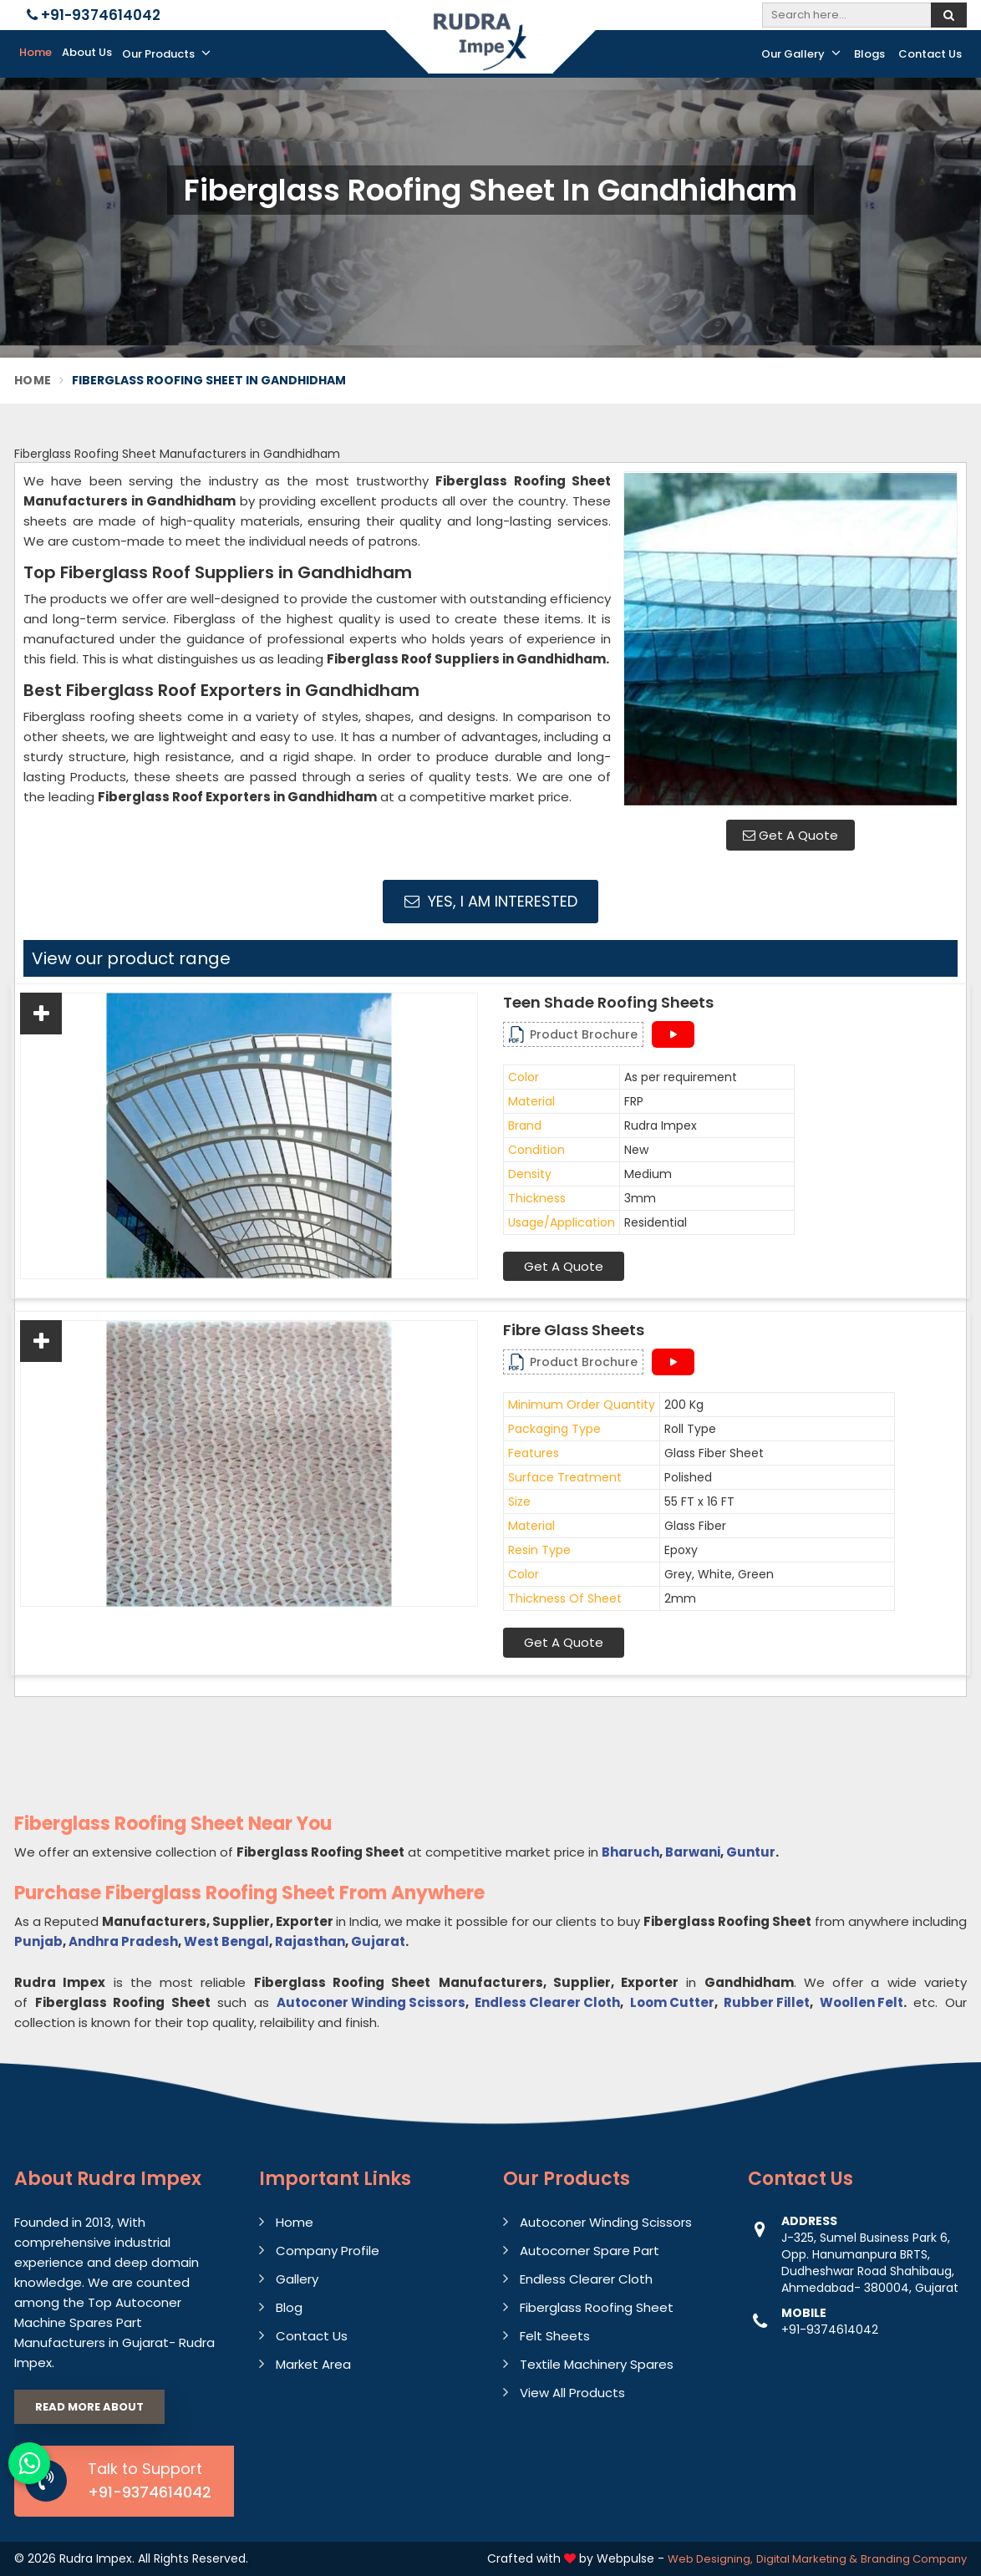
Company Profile (327, 2250)
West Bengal (226, 1941)
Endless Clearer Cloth (547, 2002)
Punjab (38, 1941)
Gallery (297, 2279)
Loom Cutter (672, 2002)
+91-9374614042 (93, 15)
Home (35, 52)
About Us (87, 52)
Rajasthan (310, 1941)
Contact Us (930, 54)
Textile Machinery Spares (596, 2364)
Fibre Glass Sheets (573, 1330)
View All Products (572, 2392)
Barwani (692, 1852)
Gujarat (378, 1941)
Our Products (166, 53)
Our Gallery (801, 53)
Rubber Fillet (767, 2002)
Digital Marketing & (806, 2559)
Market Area (313, 2364)
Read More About (89, 2407)
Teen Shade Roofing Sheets (608, 1003)
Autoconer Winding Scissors (371, 2002)
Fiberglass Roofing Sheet (596, 2307)
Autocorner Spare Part (589, 2250)
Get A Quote (790, 835)
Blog (289, 2307)
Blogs (869, 54)
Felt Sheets (555, 2336)
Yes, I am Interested (490, 901)
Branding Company (914, 2559)
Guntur (750, 1852)
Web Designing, (710, 2559)
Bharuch (630, 1852)
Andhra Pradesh (123, 1941)
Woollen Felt (861, 2002)
